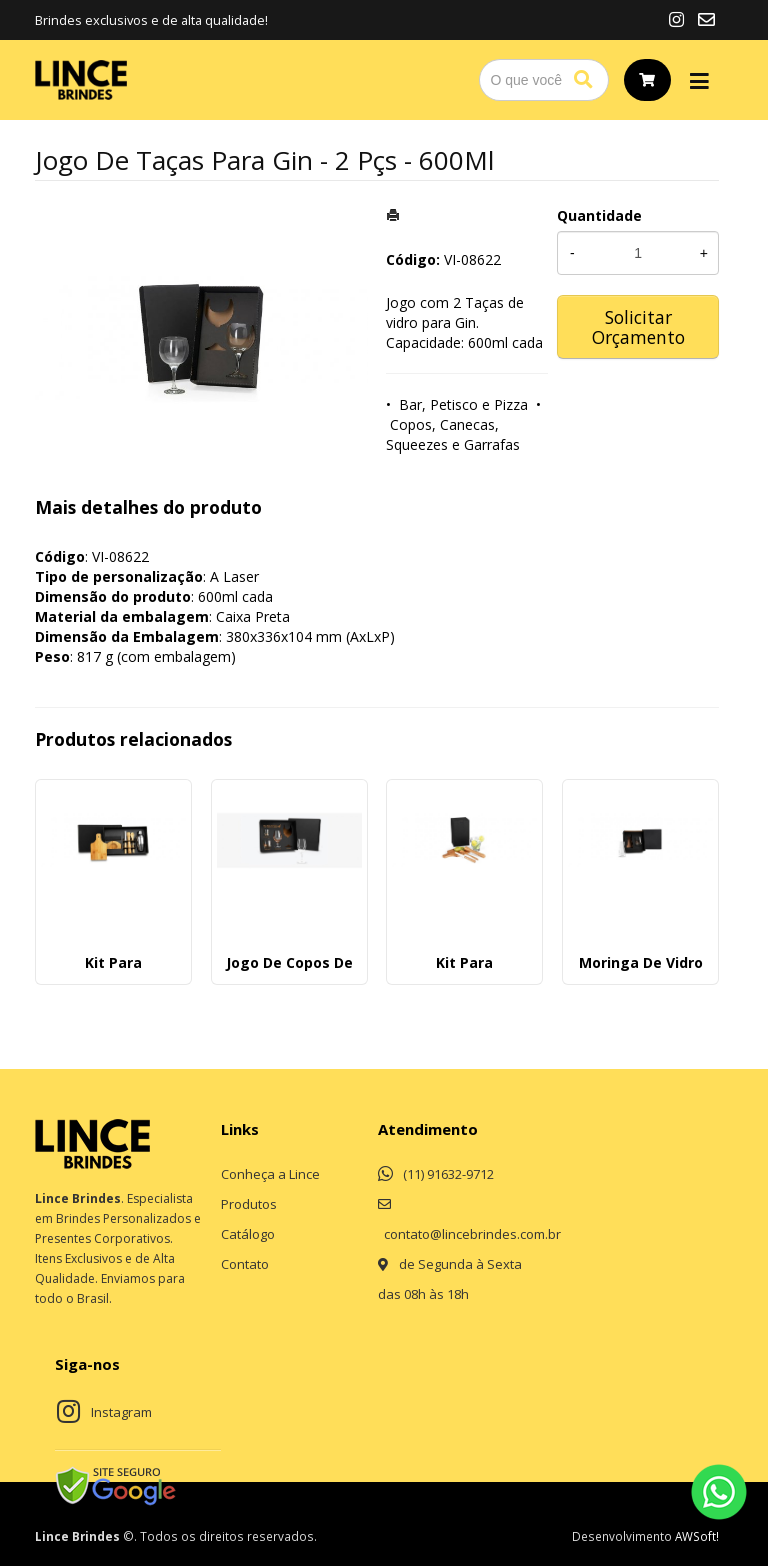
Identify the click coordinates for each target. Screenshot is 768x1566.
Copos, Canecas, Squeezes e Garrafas (453, 434)
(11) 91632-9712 (448, 1174)
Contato (245, 1264)
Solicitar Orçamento (638, 327)
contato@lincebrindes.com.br (472, 1234)
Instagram (121, 1412)
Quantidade (599, 215)
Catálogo (248, 1234)
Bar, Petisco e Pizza (463, 404)
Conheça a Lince (270, 1174)
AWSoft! (697, 1536)
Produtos (249, 1204)
